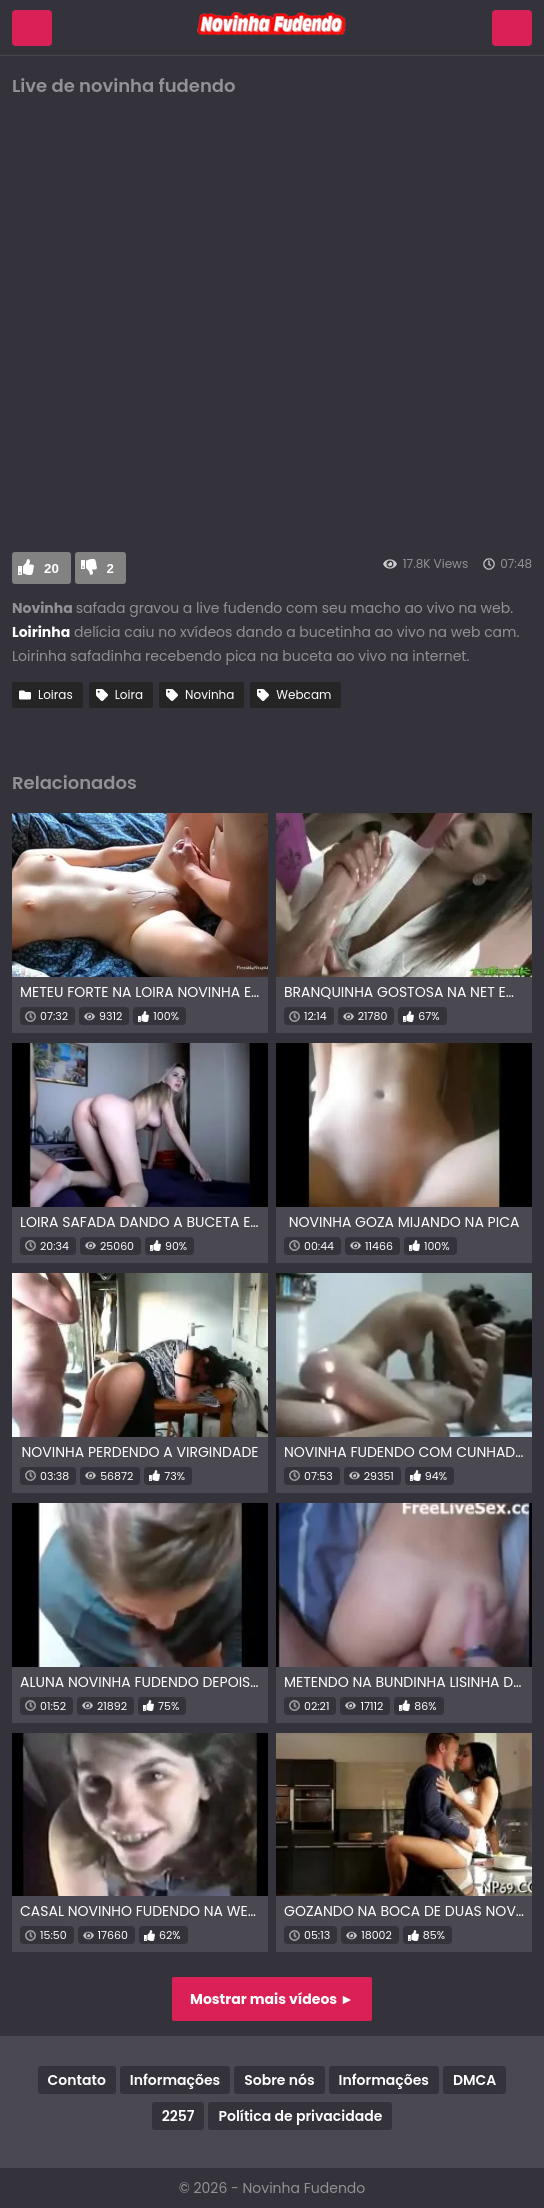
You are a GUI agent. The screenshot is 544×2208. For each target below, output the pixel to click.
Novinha (209, 694)
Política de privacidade (300, 2116)
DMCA (474, 2080)
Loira (129, 694)
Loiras (55, 694)
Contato (77, 2080)
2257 (178, 2116)
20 (51, 568)
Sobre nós (279, 2080)
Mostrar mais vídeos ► (272, 1999)
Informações (175, 2080)
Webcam (303, 694)
